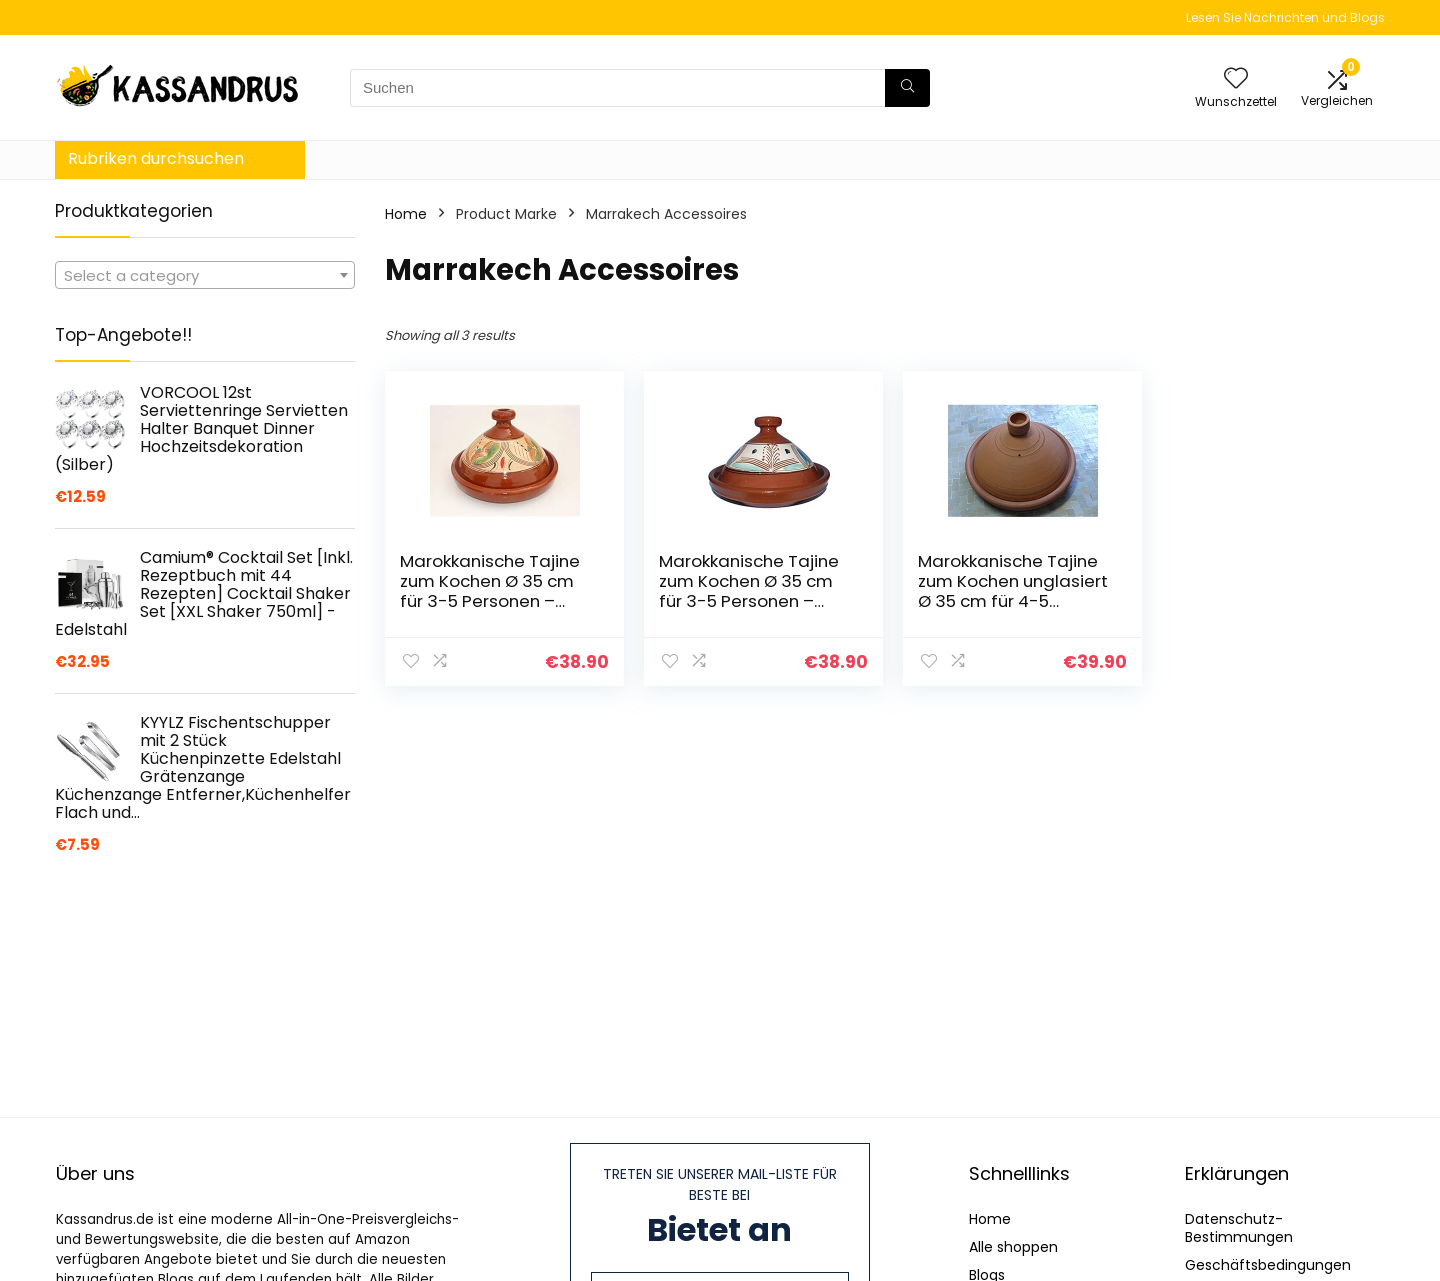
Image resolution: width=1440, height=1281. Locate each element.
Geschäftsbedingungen (1268, 1265)
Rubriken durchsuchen (156, 158)
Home (406, 214)
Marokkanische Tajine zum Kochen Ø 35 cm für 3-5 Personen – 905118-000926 (490, 591)
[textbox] (205, 276)
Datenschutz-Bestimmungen (1239, 1228)
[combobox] (205, 275)
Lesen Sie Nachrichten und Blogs (1285, 17)
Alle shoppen (1013, 1247)
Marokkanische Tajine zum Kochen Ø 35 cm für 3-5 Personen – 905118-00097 (745, 591)
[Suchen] (907, 88)
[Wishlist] (1236, 79)
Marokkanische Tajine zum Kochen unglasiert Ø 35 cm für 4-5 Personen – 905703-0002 (1002, 601)
